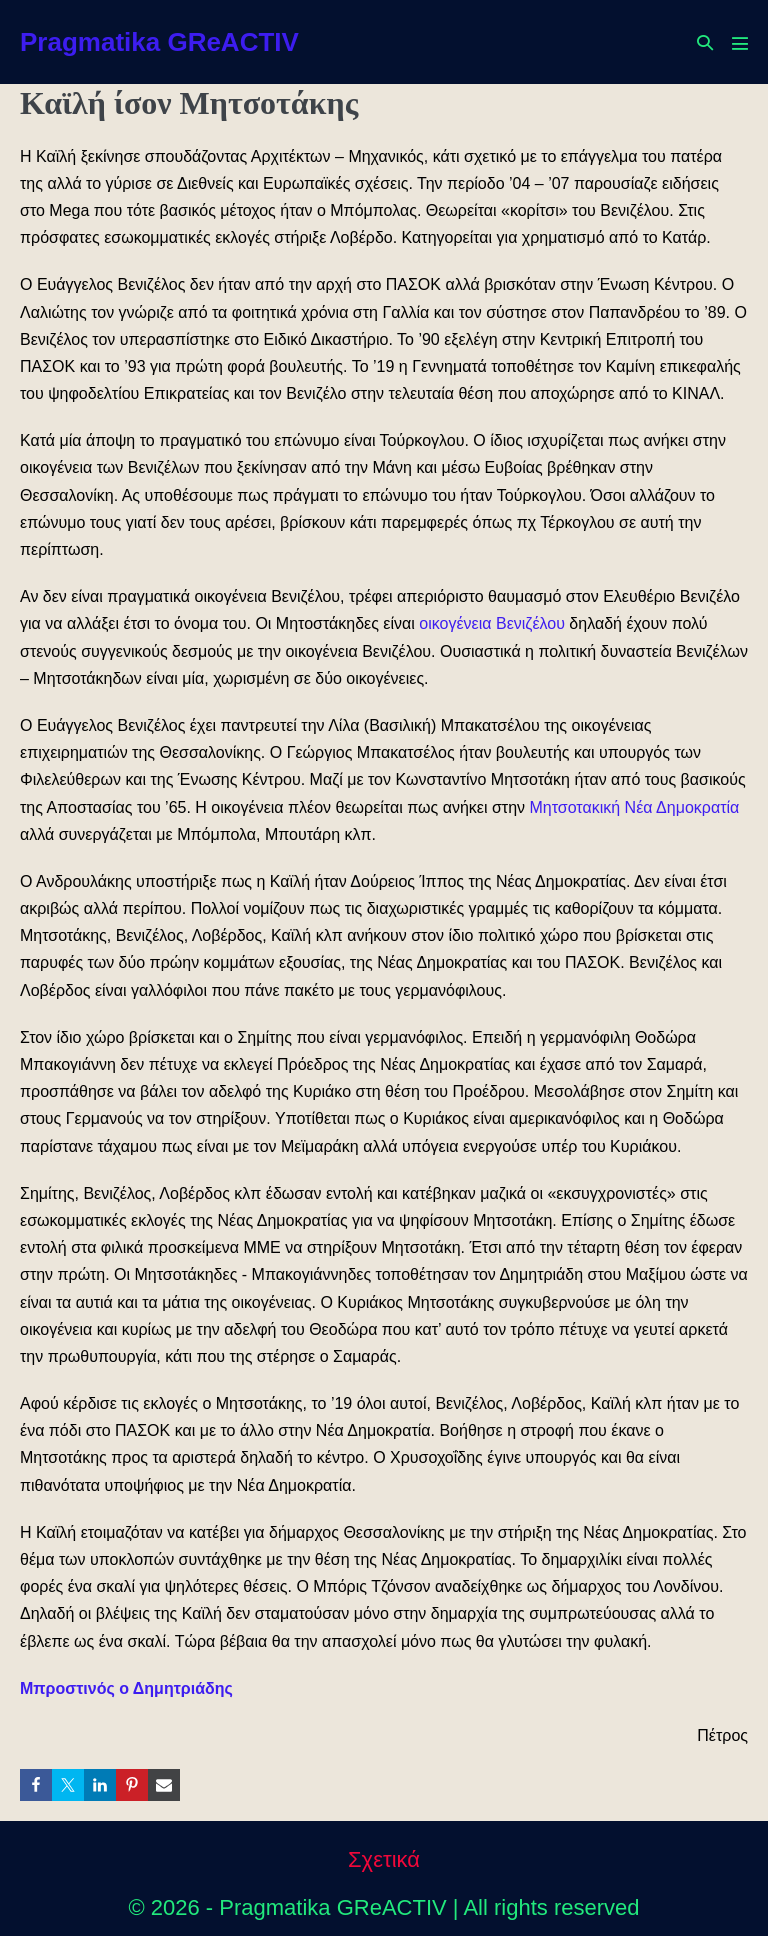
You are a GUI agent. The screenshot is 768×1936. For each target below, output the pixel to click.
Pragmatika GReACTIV (159, 42)
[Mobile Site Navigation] (740, 43)
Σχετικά (384, 1859)
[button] (705, 42)
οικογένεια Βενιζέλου (492, 623)
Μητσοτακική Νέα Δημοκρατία (634, 807)
